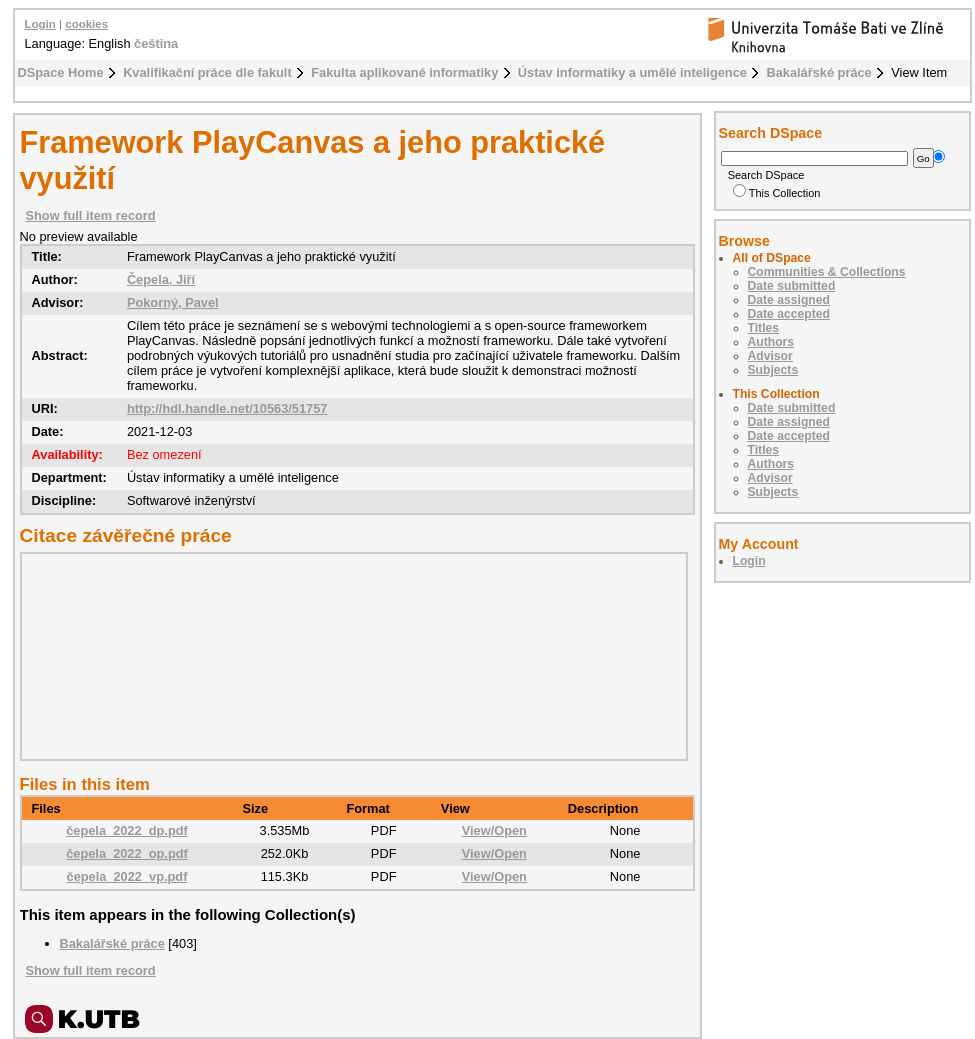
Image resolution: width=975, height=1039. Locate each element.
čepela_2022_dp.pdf (127, 830)
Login (40, 24)
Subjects (773, 370)
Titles (764, 328)
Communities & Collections (827, 272)
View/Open (494, 830)
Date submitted (792, 286)
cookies (86, 24)
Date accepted (789, 314)
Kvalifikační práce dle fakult (207, 72)
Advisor (770, 356)
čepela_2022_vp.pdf (127, 876)
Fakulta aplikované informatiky (404, 72)
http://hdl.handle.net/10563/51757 (227, 408)
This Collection (777, 193)
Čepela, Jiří (161, 279)
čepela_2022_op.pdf (127, 853)
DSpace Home (61, 72)
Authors (771, 342)
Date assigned (789, 300)
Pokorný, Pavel (173, 302)
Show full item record (91, 215)
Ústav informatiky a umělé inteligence (632, 72)
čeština (156, 43)
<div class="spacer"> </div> (349, 656)
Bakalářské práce (818, 72)
